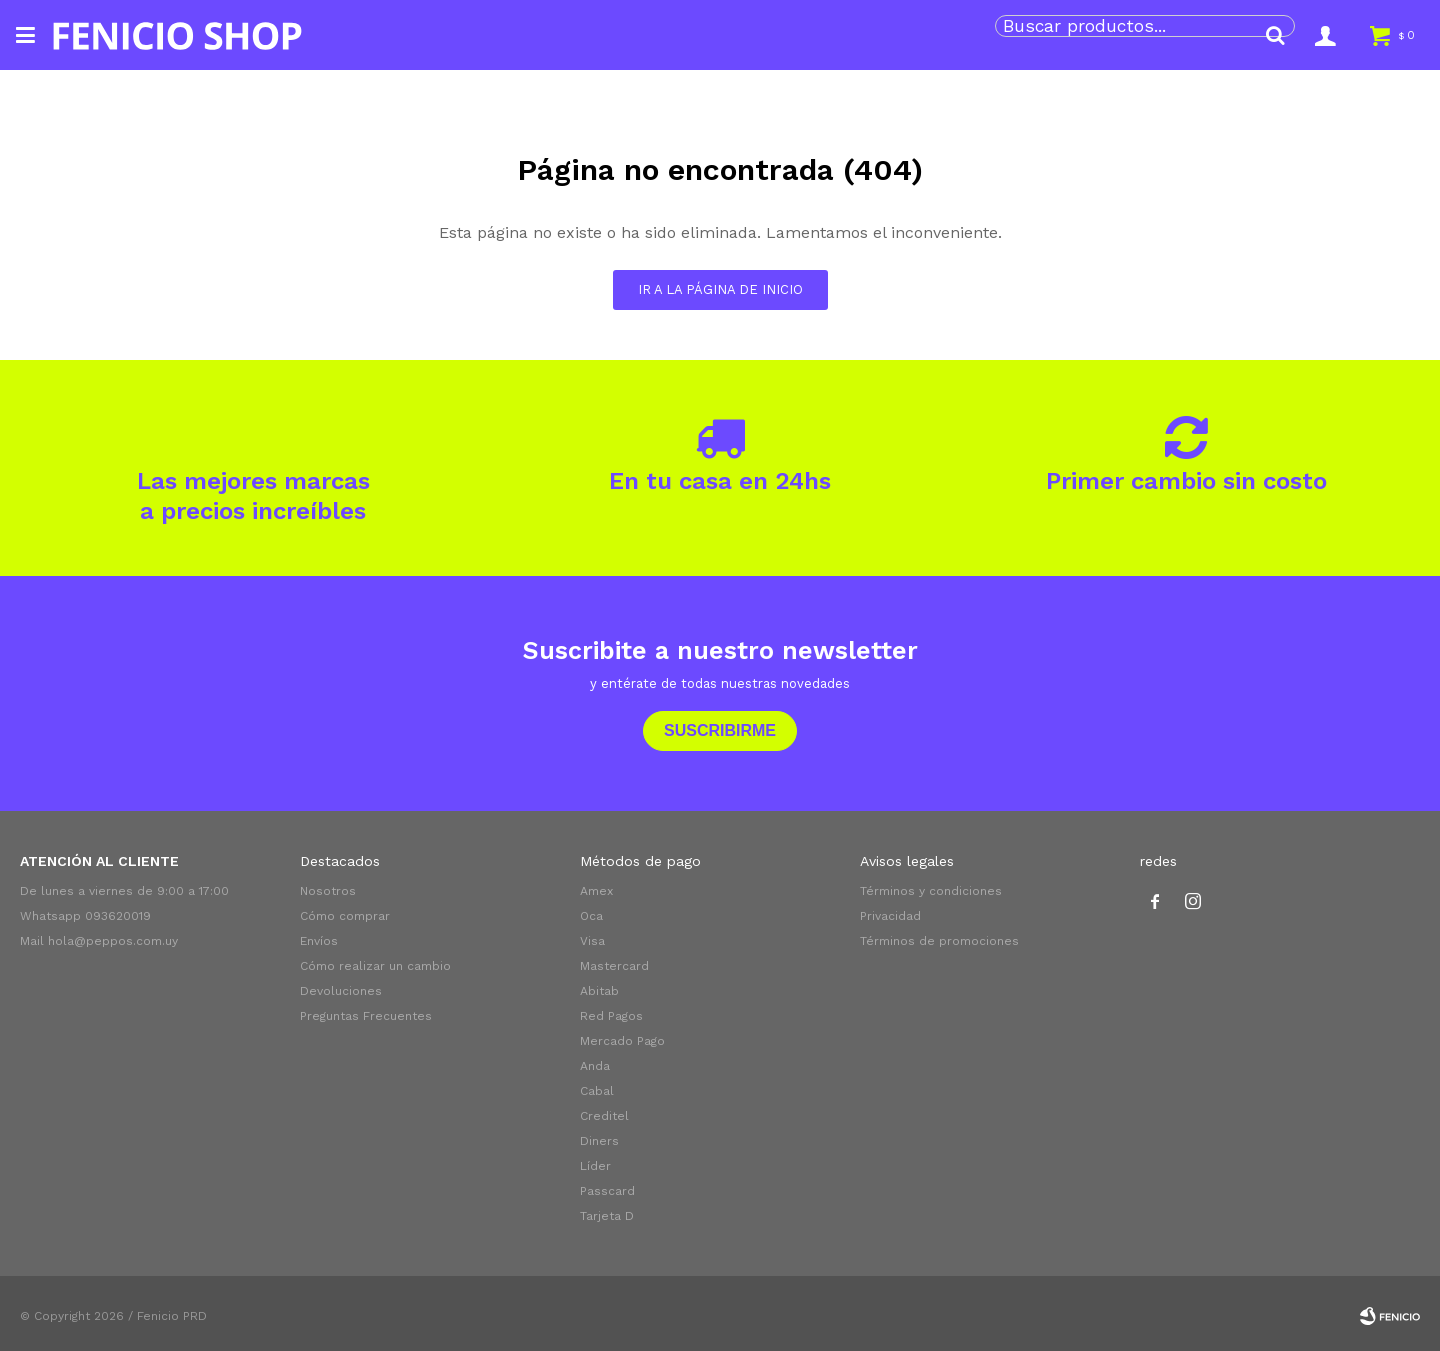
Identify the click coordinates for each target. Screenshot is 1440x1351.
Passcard (607, 1191)
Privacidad (890, 916)
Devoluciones (341, 991)
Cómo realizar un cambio (375, 966)
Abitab (599, 991)
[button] (1275, 35)
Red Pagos (611, 1016)
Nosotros (328, 891)
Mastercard (614, 966)
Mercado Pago (622, 1041)
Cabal (597, 1091)
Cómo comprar (345, 916)
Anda (595, 1066)
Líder (595, 1166)
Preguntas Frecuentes (366, 1016)
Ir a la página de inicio (720, 289)
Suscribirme (720, 730)
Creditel (604, 1116)
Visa (592, 941)
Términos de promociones (939, 941)
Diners (599, 1141)
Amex (596, 891)
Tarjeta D (607, 1216)
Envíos (319, 941)
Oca (591, 916)
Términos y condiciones (931, 891)
